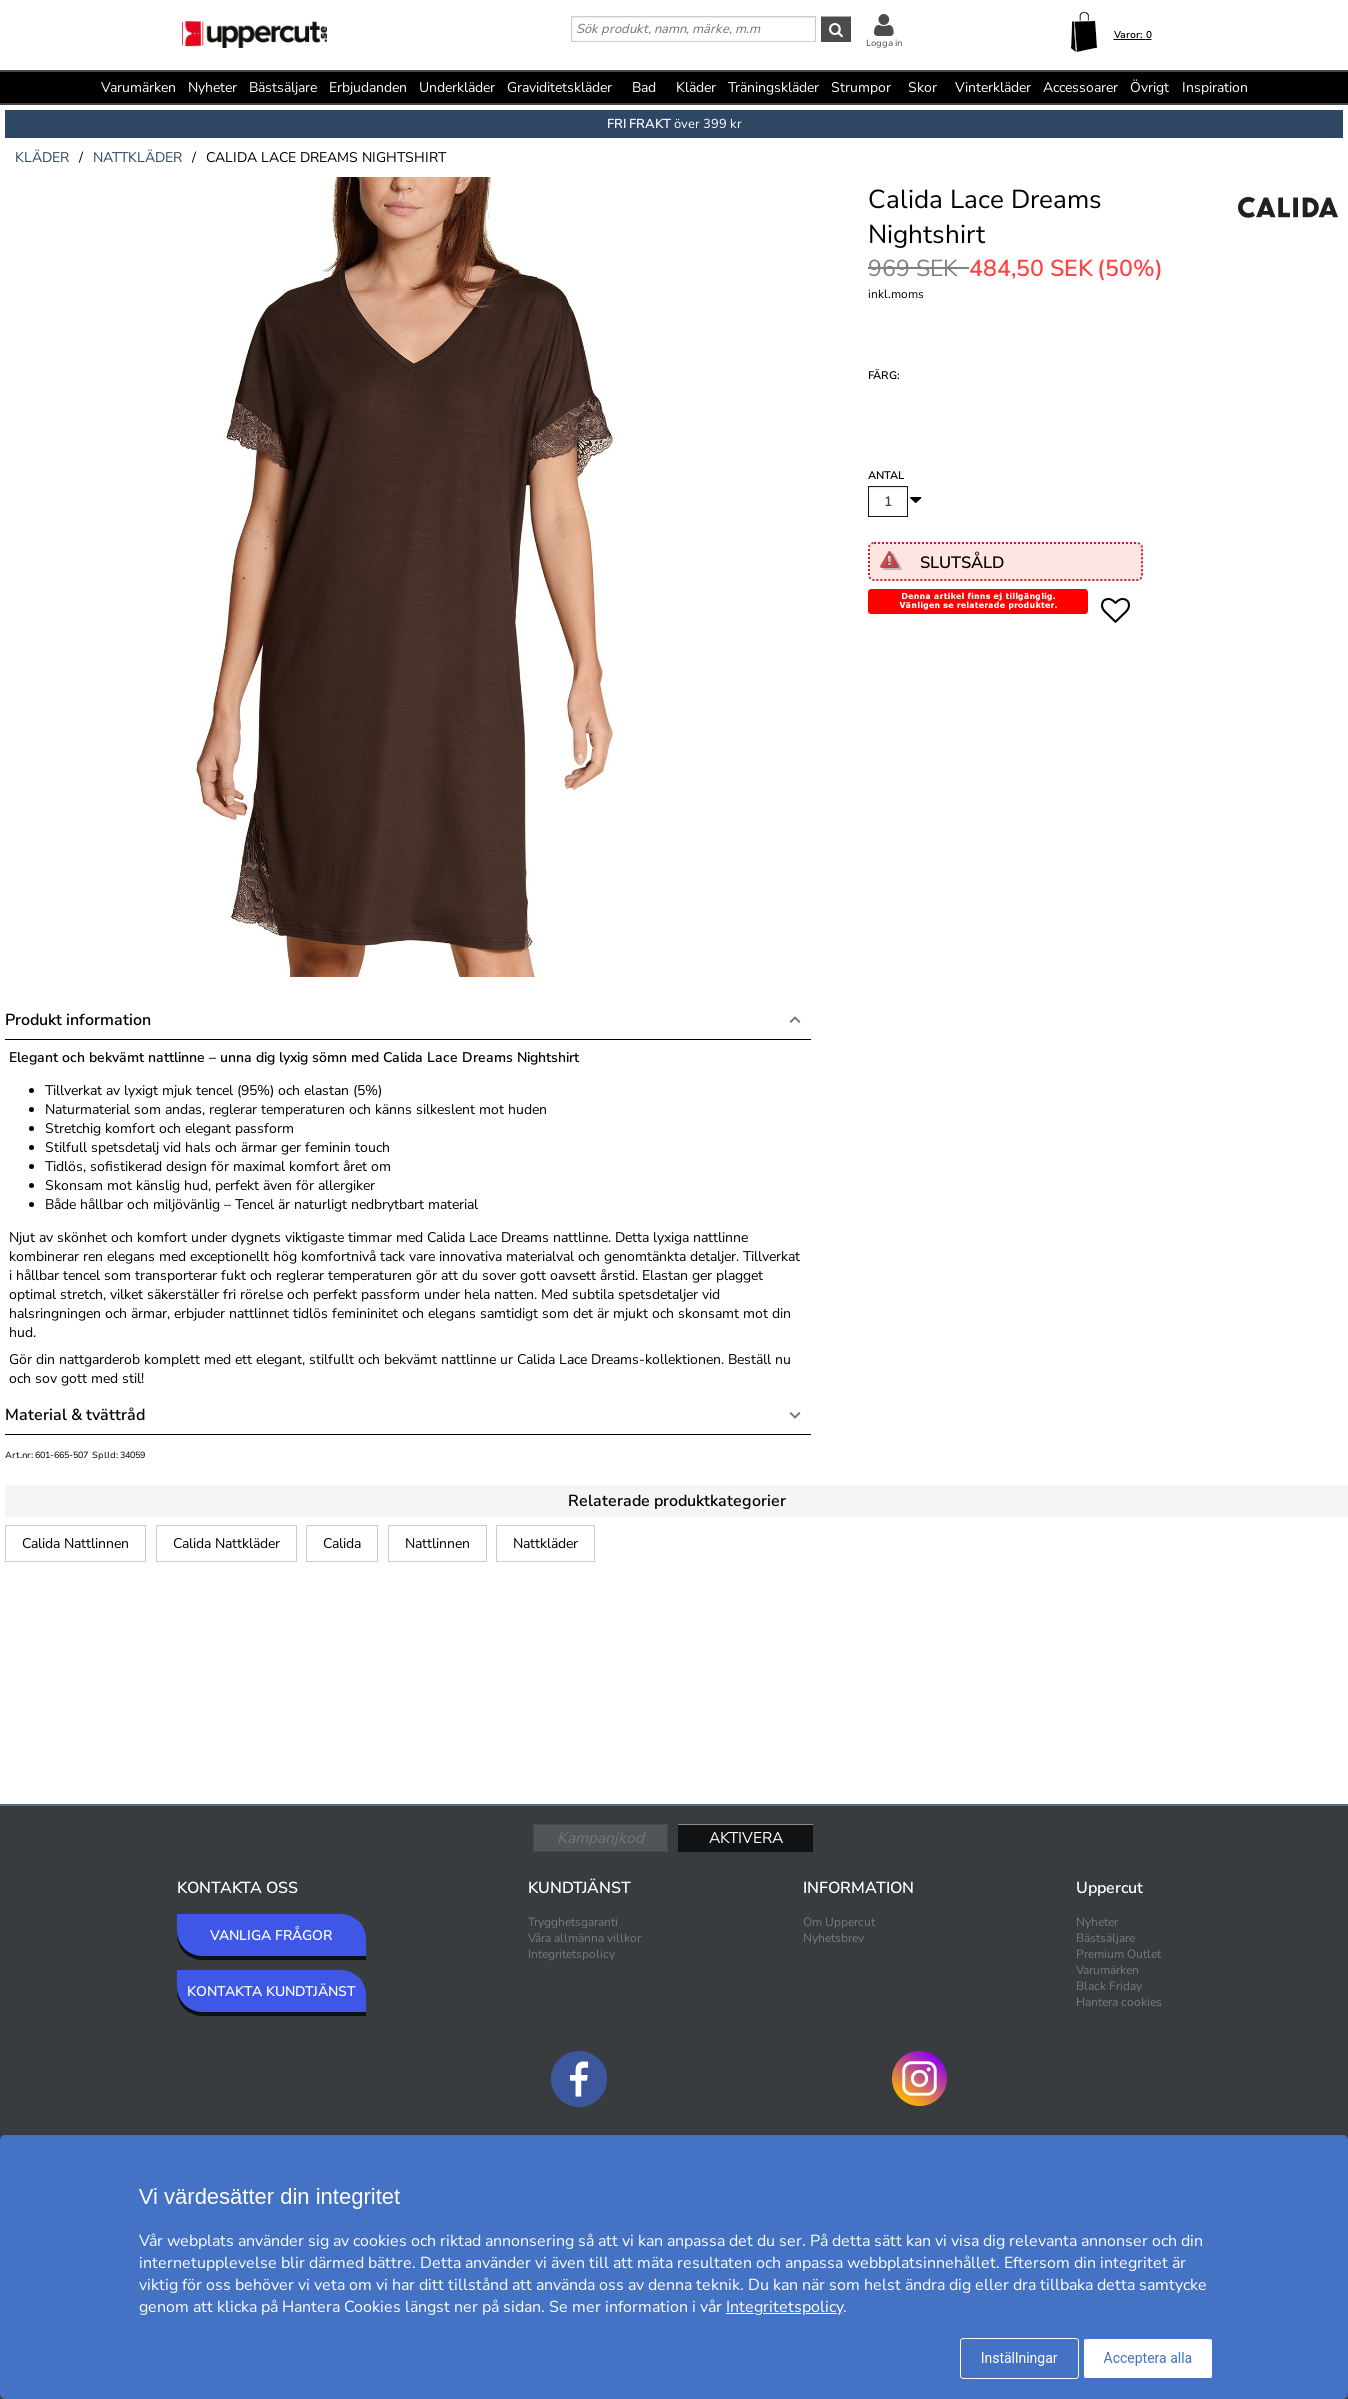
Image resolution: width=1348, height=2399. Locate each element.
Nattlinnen (437, 1543)
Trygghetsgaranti (573, 1922)
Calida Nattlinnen (75, 1543)
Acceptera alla (1148, 2358)
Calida (342, 1543)
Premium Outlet (1118, 1954)
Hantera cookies (1119, 2002)
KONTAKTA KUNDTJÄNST (271, 1991)
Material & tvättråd (75, 1415)
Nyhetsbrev (833, 1938)
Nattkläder (545, 1543)
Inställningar (1019, 2358)
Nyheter (212, 87)
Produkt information (78, 1020)
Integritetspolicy (571, 1954)
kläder (42, 157)
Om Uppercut (839, 1922)
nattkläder (137, 157)
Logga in (884, 43)
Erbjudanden (368, 87)
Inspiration (1215, 87)
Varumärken (138, 87)
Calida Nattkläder (226, 1543)
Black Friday (1109, 1986)
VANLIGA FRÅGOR (271, 1935)
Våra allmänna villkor (584, 1938)
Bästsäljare (283, 87)
